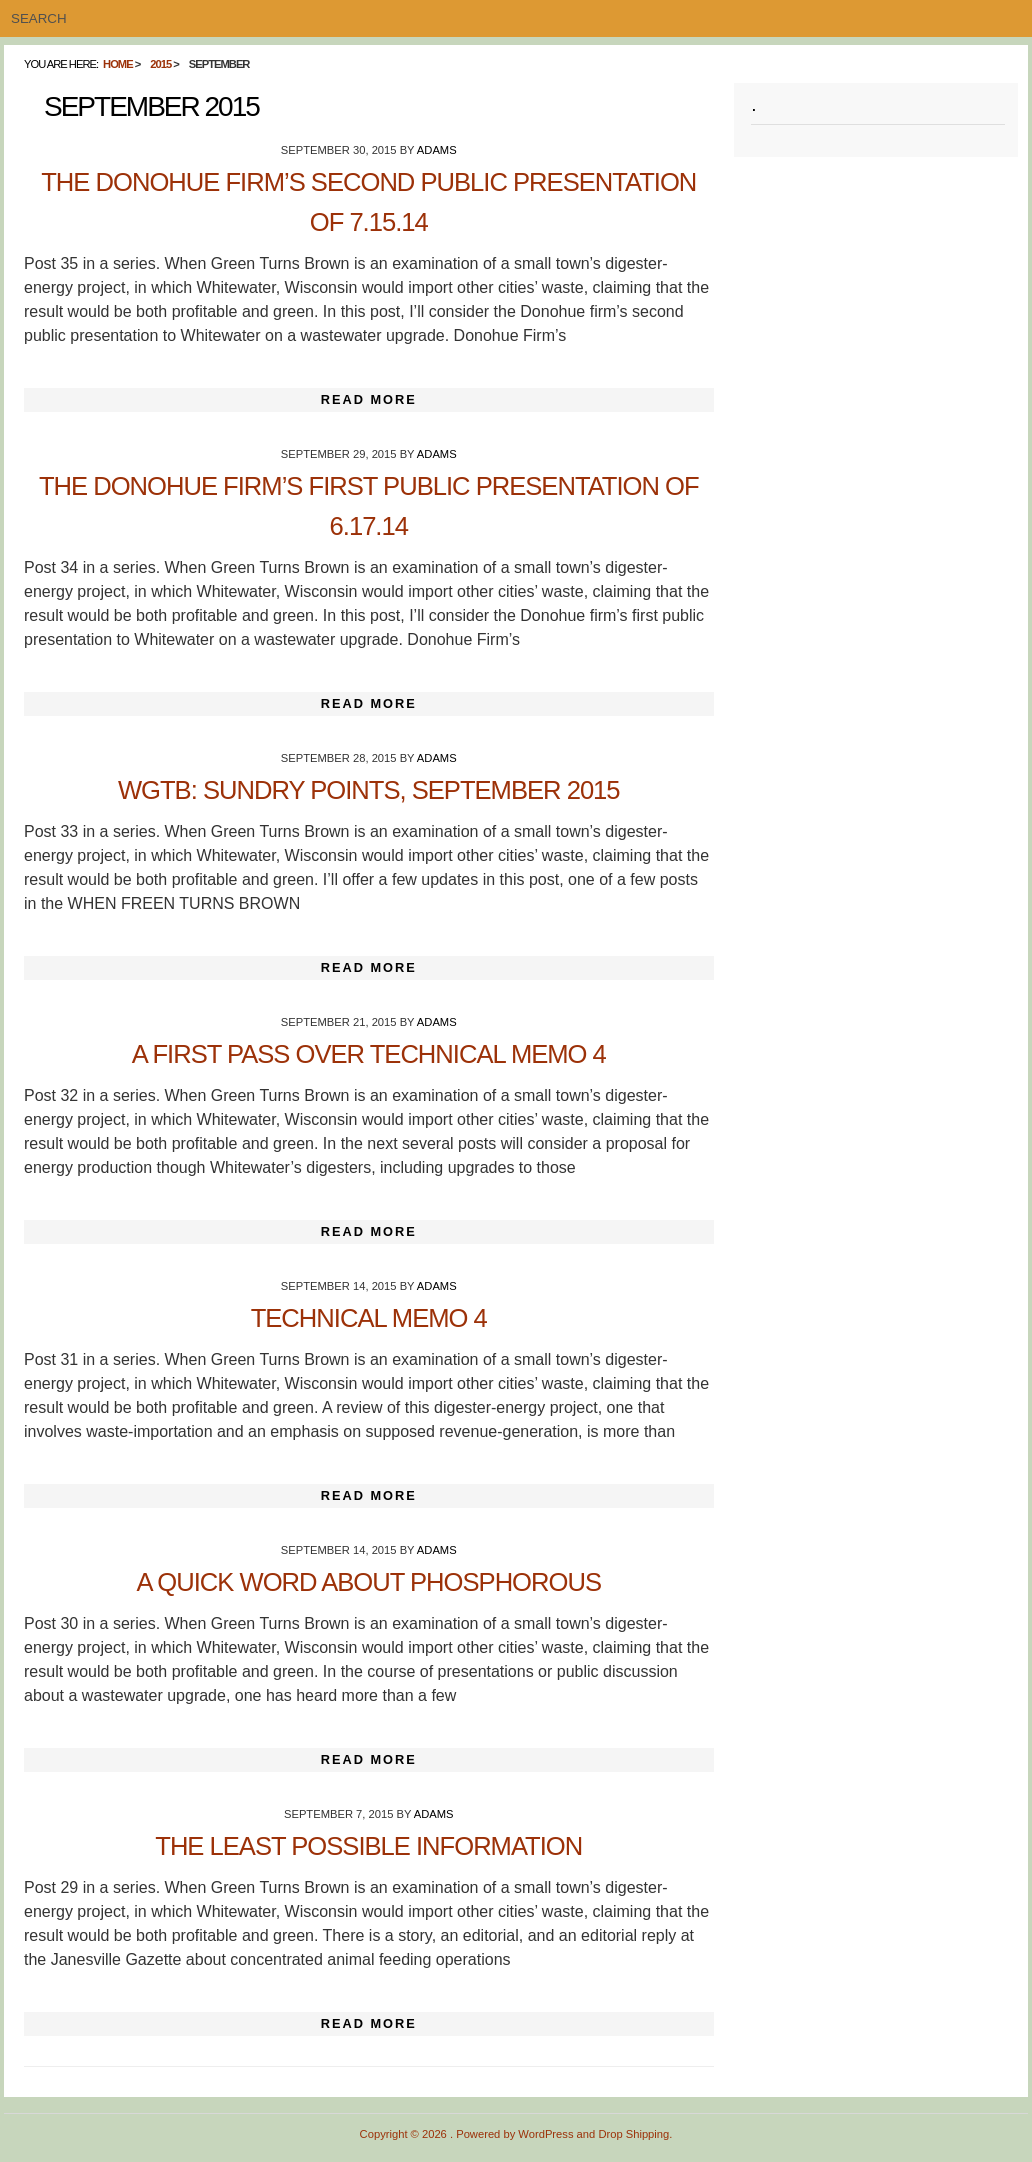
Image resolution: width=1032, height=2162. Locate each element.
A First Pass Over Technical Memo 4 (369, 1054)
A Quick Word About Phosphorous (369, 1582)
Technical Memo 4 (369, 1318)
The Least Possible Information (368, 1846)
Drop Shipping (633, 2134)
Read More (369, 399)
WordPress (545, 2134)
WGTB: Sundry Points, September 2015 (369, 790)
